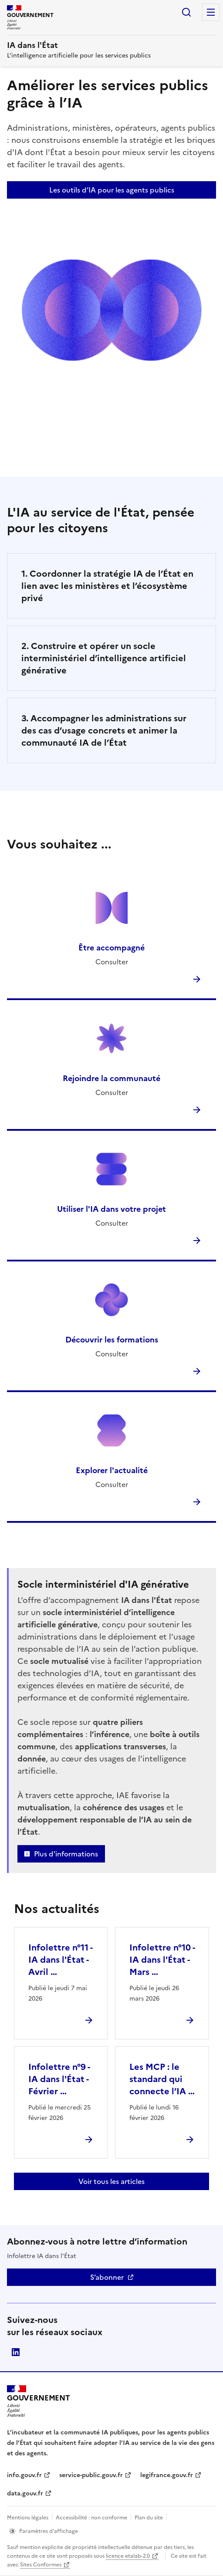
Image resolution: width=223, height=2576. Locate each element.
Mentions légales (27, 2518)
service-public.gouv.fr (91, 2475)
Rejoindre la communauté (111, 1078)
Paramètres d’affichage (48, 2531)
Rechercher (186, 12)
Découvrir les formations (111, 1339)
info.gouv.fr (24, 2475)
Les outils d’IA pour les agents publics (111, 190)
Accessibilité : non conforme (91, 2518)
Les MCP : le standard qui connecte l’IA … (162, 2079)
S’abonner (107, 2277)
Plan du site (149, 2518)
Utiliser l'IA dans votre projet (111, 1209)
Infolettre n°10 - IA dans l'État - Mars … (162, 1959)
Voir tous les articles (111, 2181)
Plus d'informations (66, 1854)
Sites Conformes (40, 2565)
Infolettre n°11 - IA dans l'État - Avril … (60, 1959)
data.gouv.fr (25, 2493)
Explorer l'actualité (112, 1470)
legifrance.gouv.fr (166, 2475)
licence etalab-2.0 (128, 2556)
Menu (211, 12)
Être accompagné (111, 947)
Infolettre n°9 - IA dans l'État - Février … (59, 2079)
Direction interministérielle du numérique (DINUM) (15, 2352)
